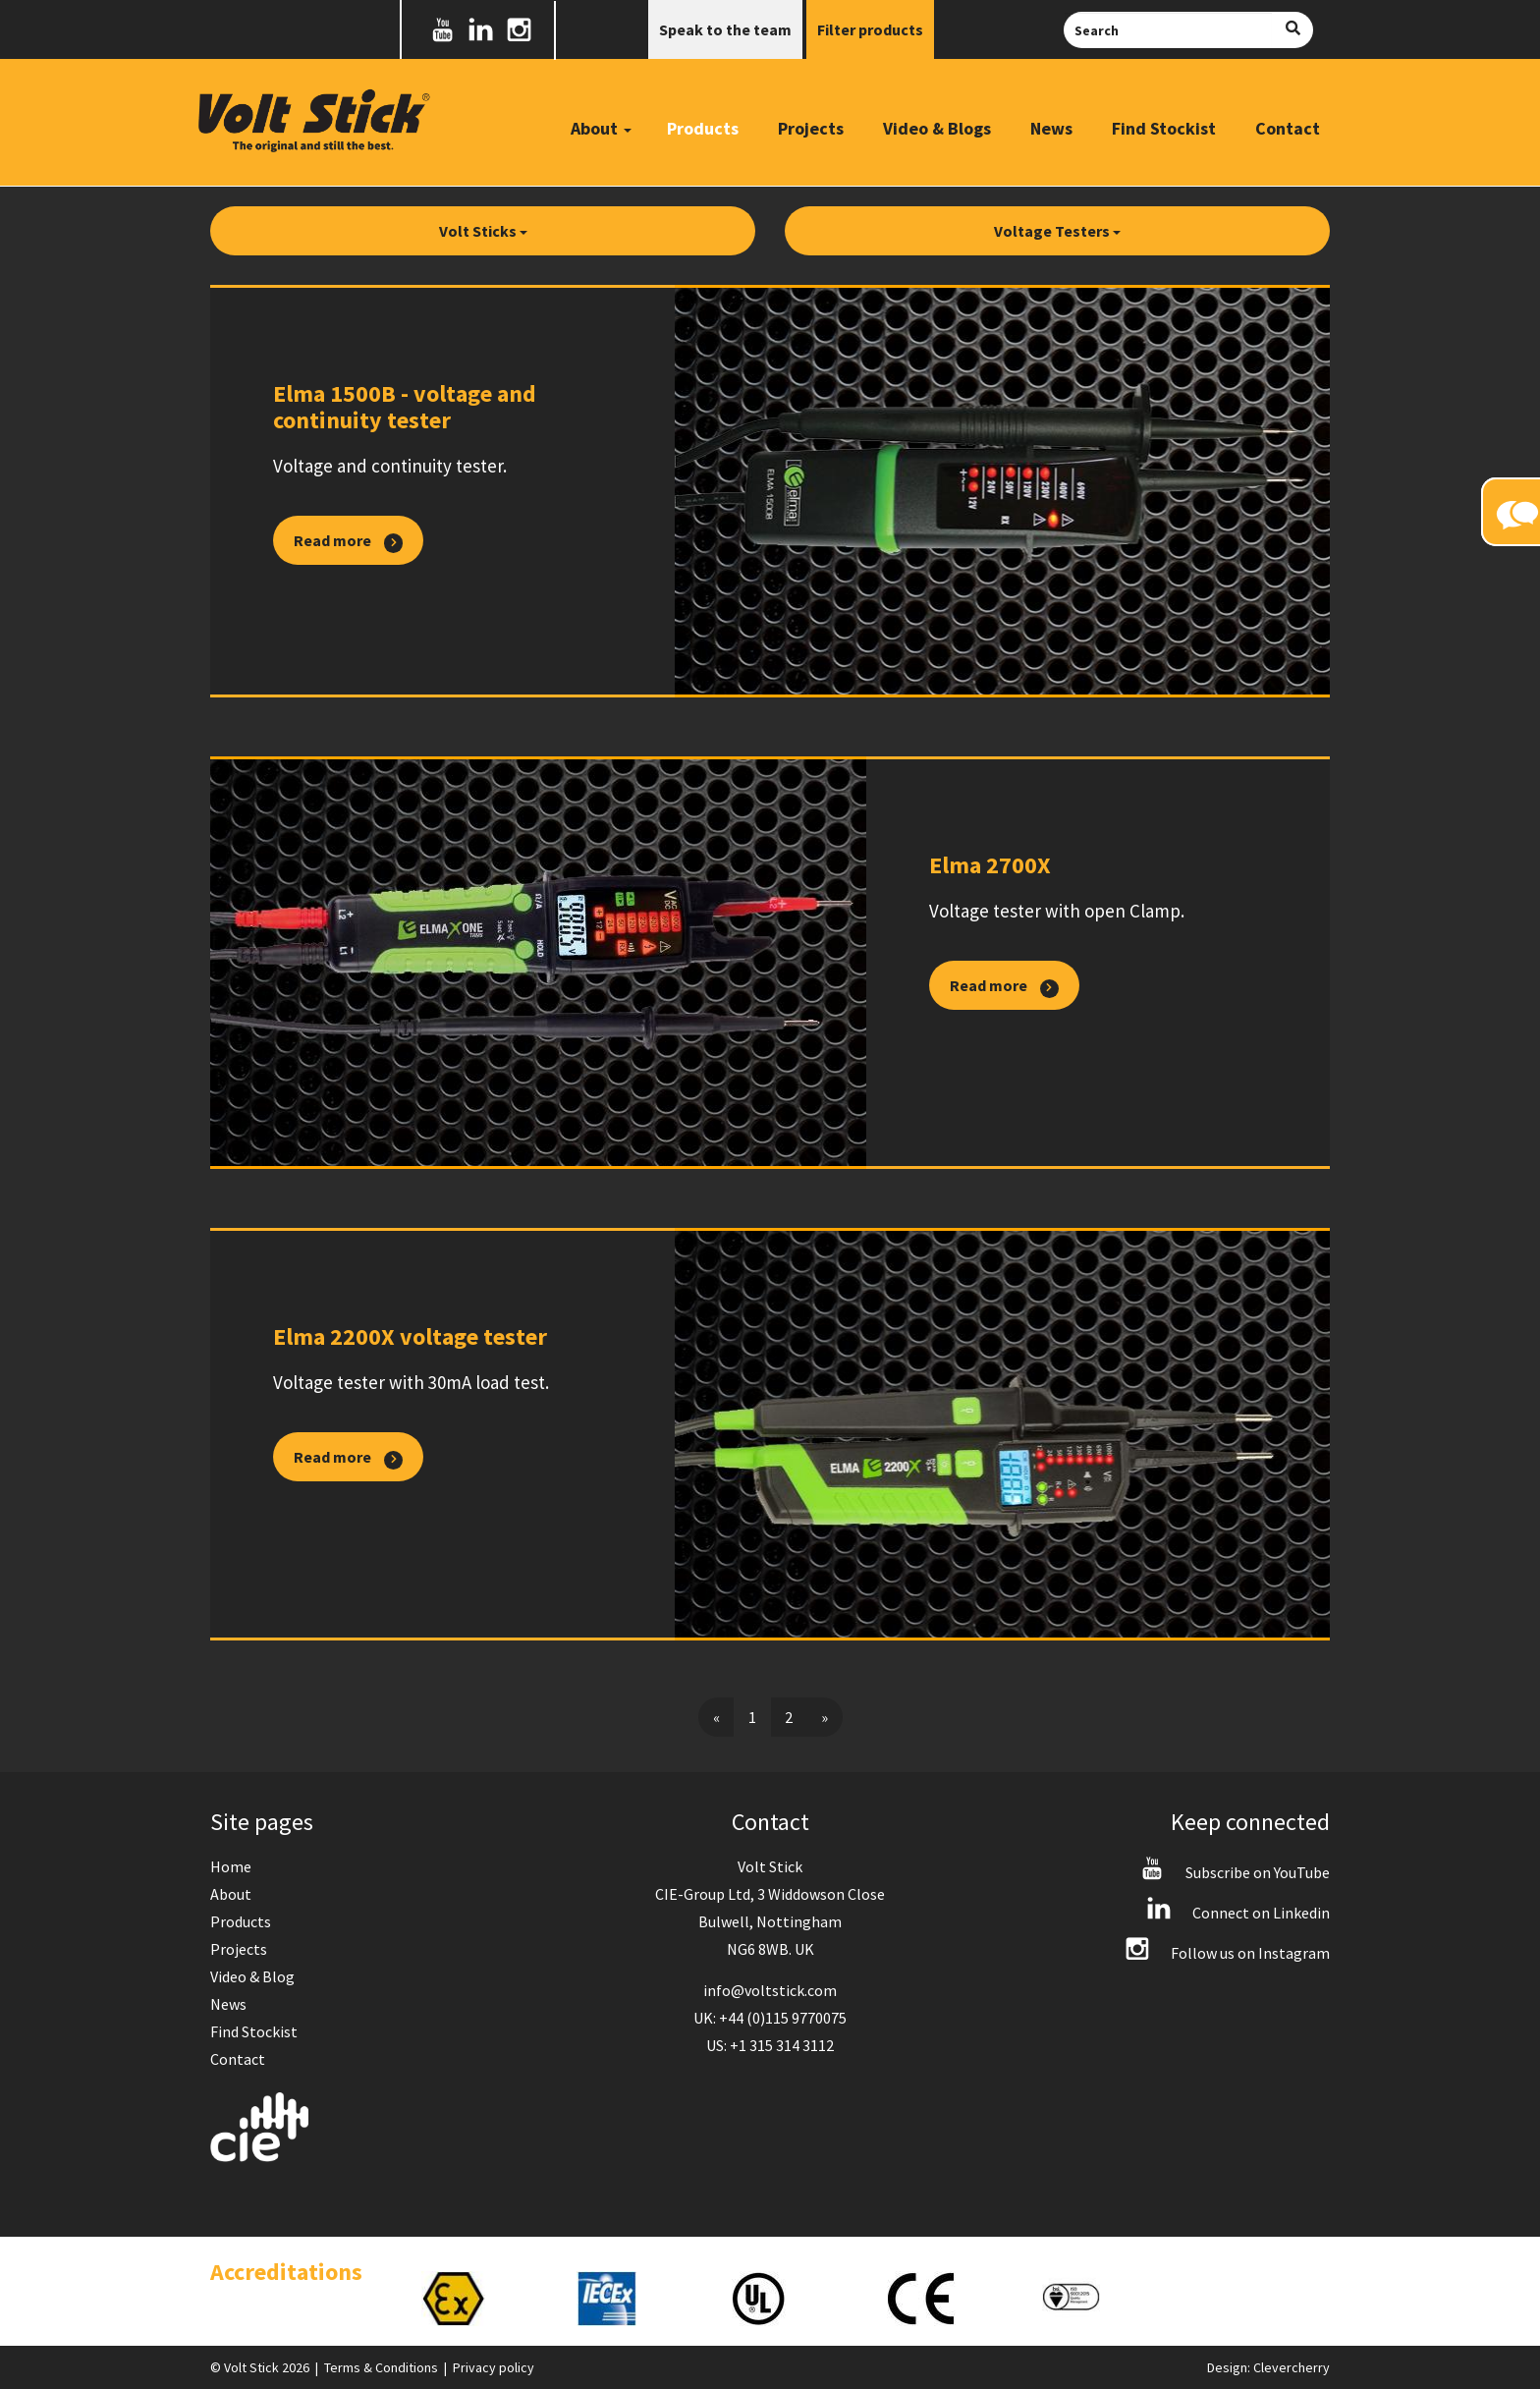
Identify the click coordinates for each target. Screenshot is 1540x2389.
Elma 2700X (990, 865)
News (1051, 128)
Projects (811, 128)
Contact (1287, 128)
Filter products (870, 29)
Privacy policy (493, 2367)
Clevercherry (1291, 2367)
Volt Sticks (483, 231)
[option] (479, 2298)
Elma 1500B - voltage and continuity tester (404, 406)
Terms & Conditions (381, 2367)
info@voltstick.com (770, 1990)
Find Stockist (1164, 128)
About (230, 1894)
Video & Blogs (937, 128)
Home (230, 1866)
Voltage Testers (1057, 231)
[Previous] (716, 1717)
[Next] (824, 1717)
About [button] (601, 128)
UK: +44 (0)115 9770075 (770, 2018)
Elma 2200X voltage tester (410, 1336)
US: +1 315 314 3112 (770, 2045)
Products (703, 128)
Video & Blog (252, 1976)
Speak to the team (725, 29)
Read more (348, 541)
